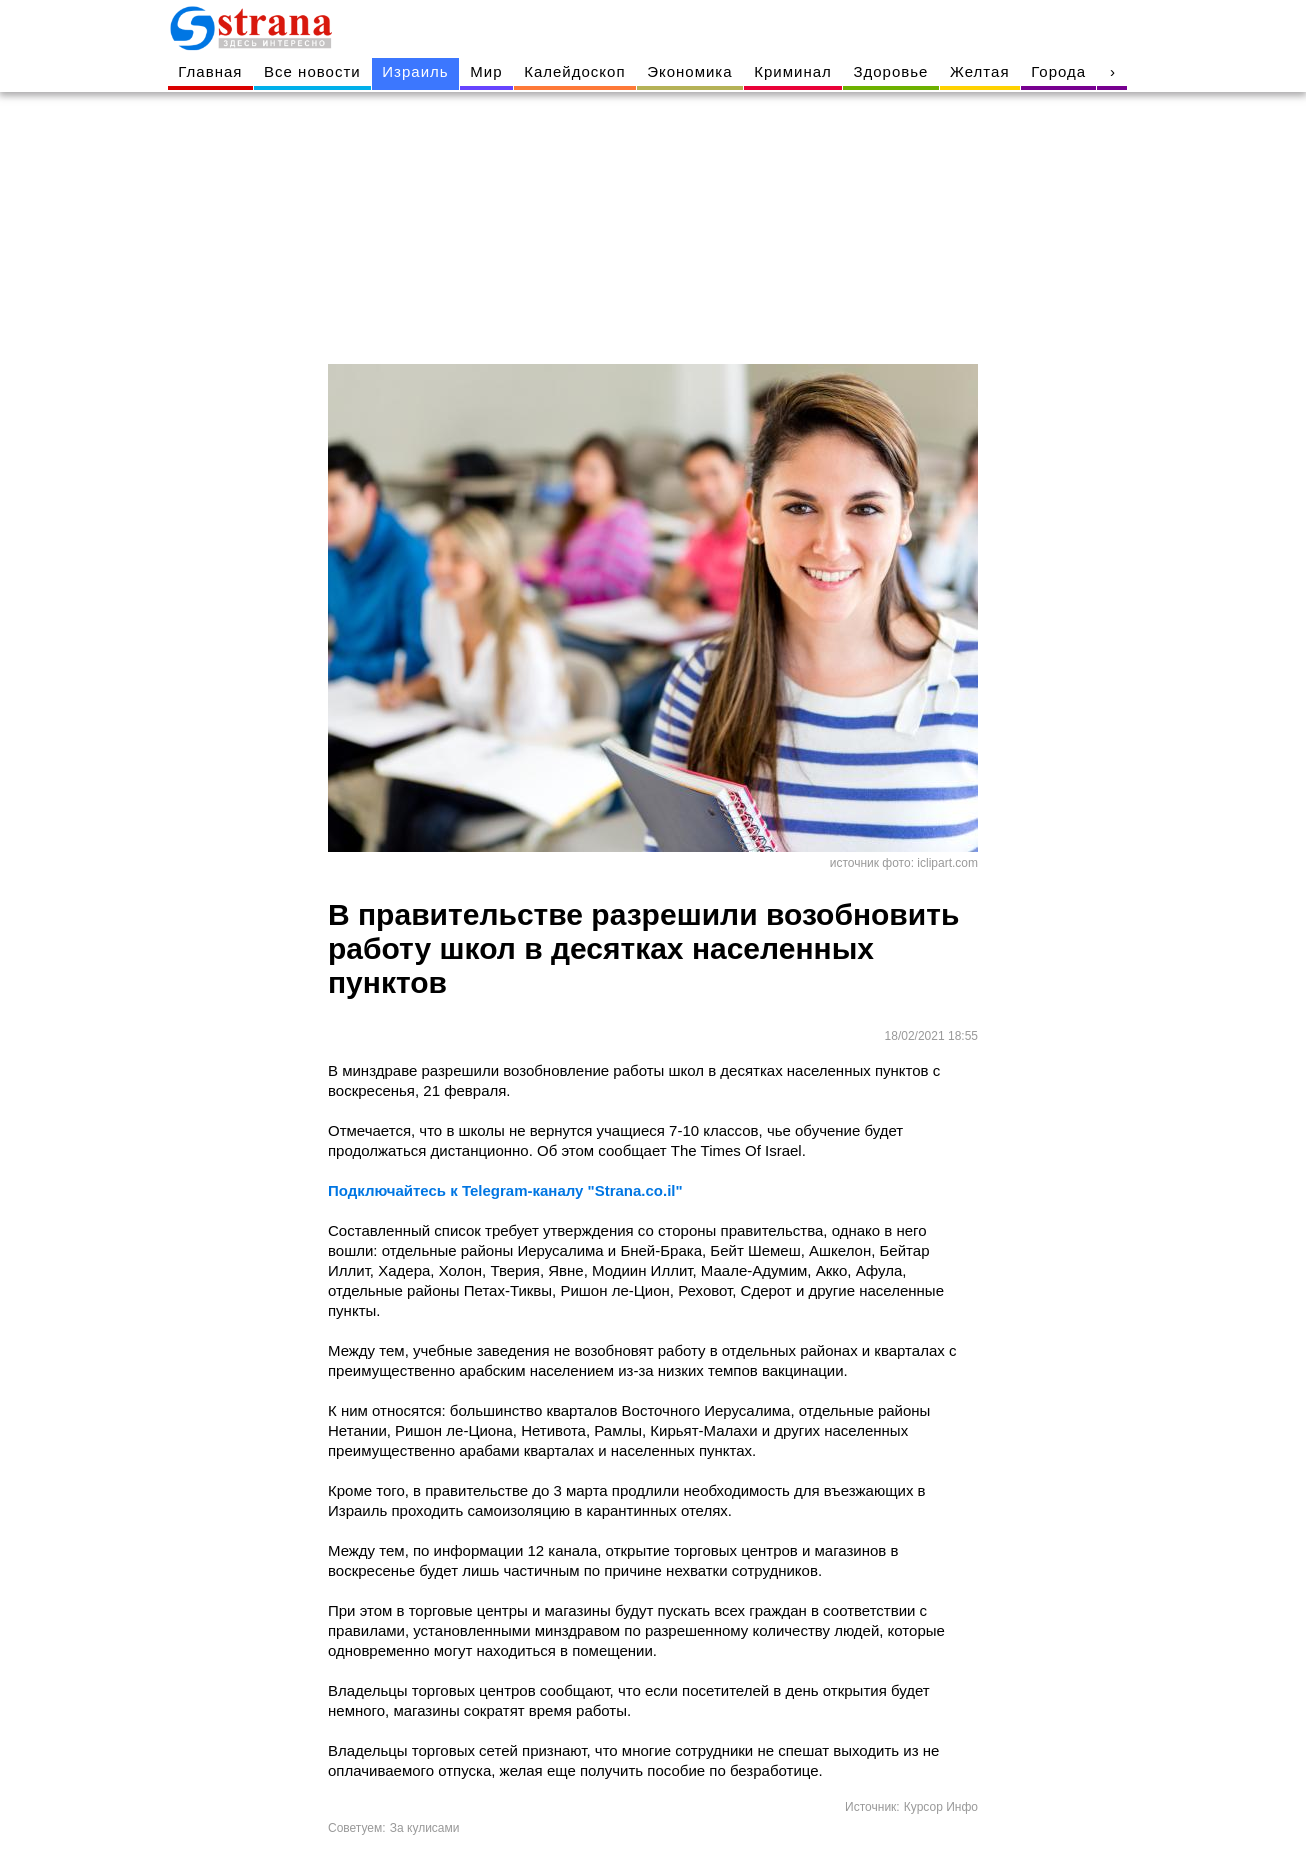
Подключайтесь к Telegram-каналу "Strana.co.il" (505, 1190)
